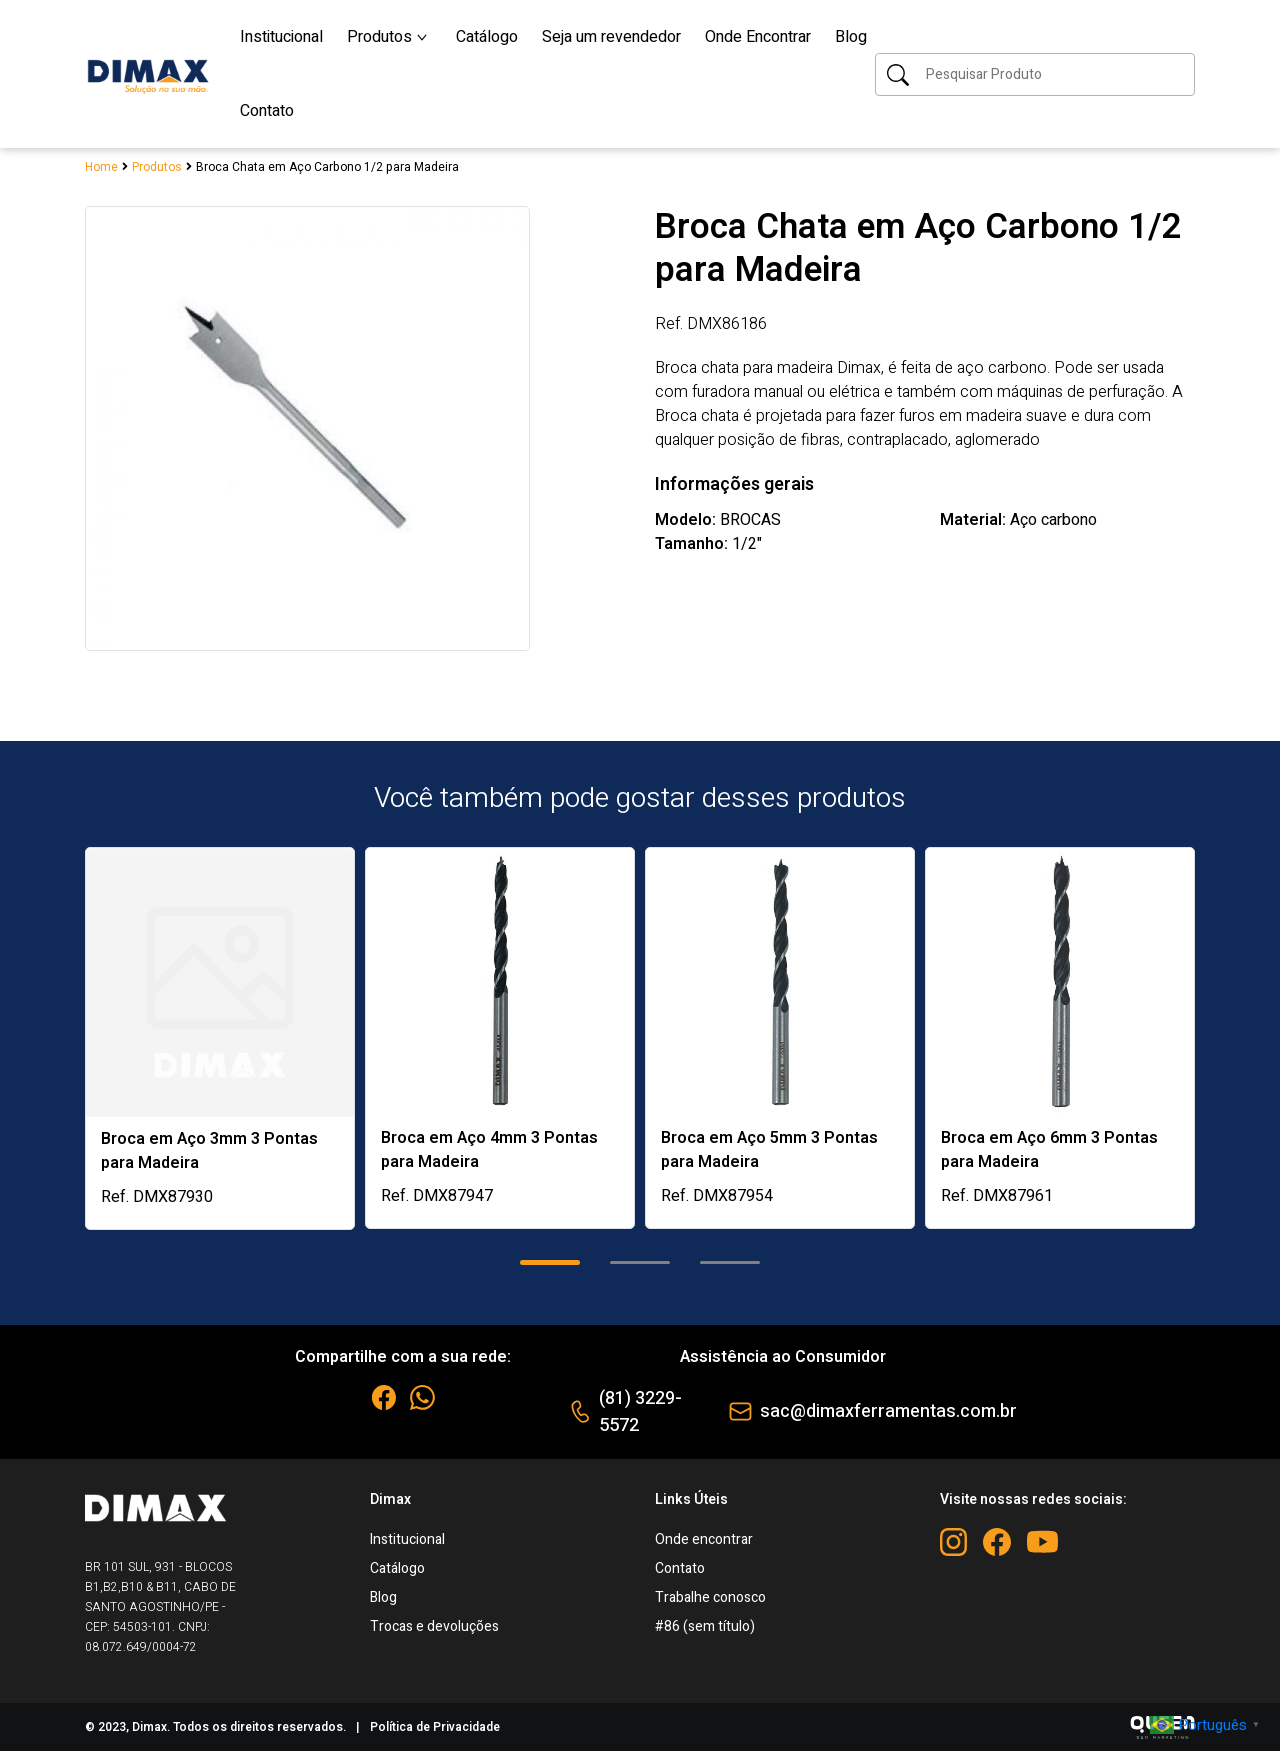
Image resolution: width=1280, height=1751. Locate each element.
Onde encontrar (704, 1539)
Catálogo (397, 1568)
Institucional (407, 1539)
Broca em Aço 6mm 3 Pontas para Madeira (1049, 1150)
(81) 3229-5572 (640, 1412)
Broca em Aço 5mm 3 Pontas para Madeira (769, 1150)
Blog (383, 1597)
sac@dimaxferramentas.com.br (888, 1411)
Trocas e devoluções (434, 1626)
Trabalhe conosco (710, 1597)
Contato (680, 1568)
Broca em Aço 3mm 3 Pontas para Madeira (209, 1151)
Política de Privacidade (435, 1727)
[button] (550, 1262)
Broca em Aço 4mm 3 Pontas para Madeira (489, 1150)
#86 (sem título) (705, 1626)
